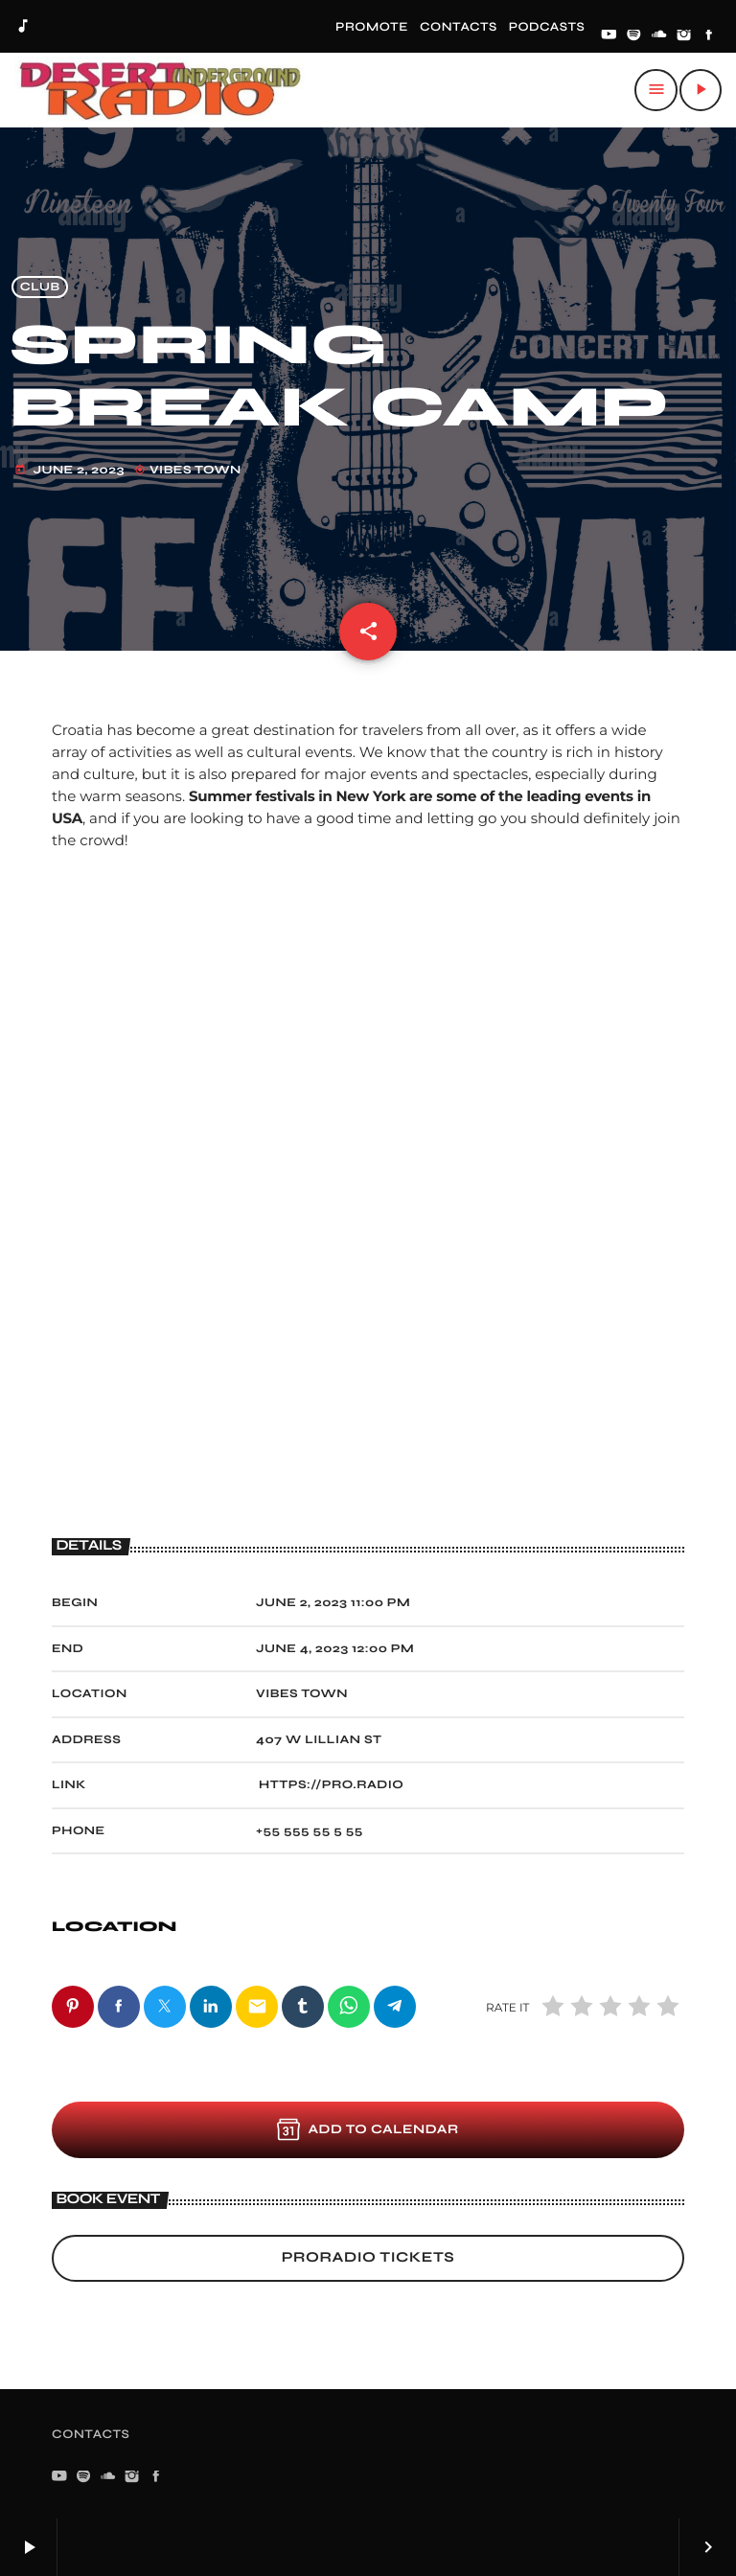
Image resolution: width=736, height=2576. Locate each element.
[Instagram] (684, 36)
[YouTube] (608, 36)
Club (40, 287)
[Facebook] (709, 36)
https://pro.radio (331, 1785)
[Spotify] (634, 36)
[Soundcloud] (659, 36)
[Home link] (160, 90)
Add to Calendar (367, 2129)
